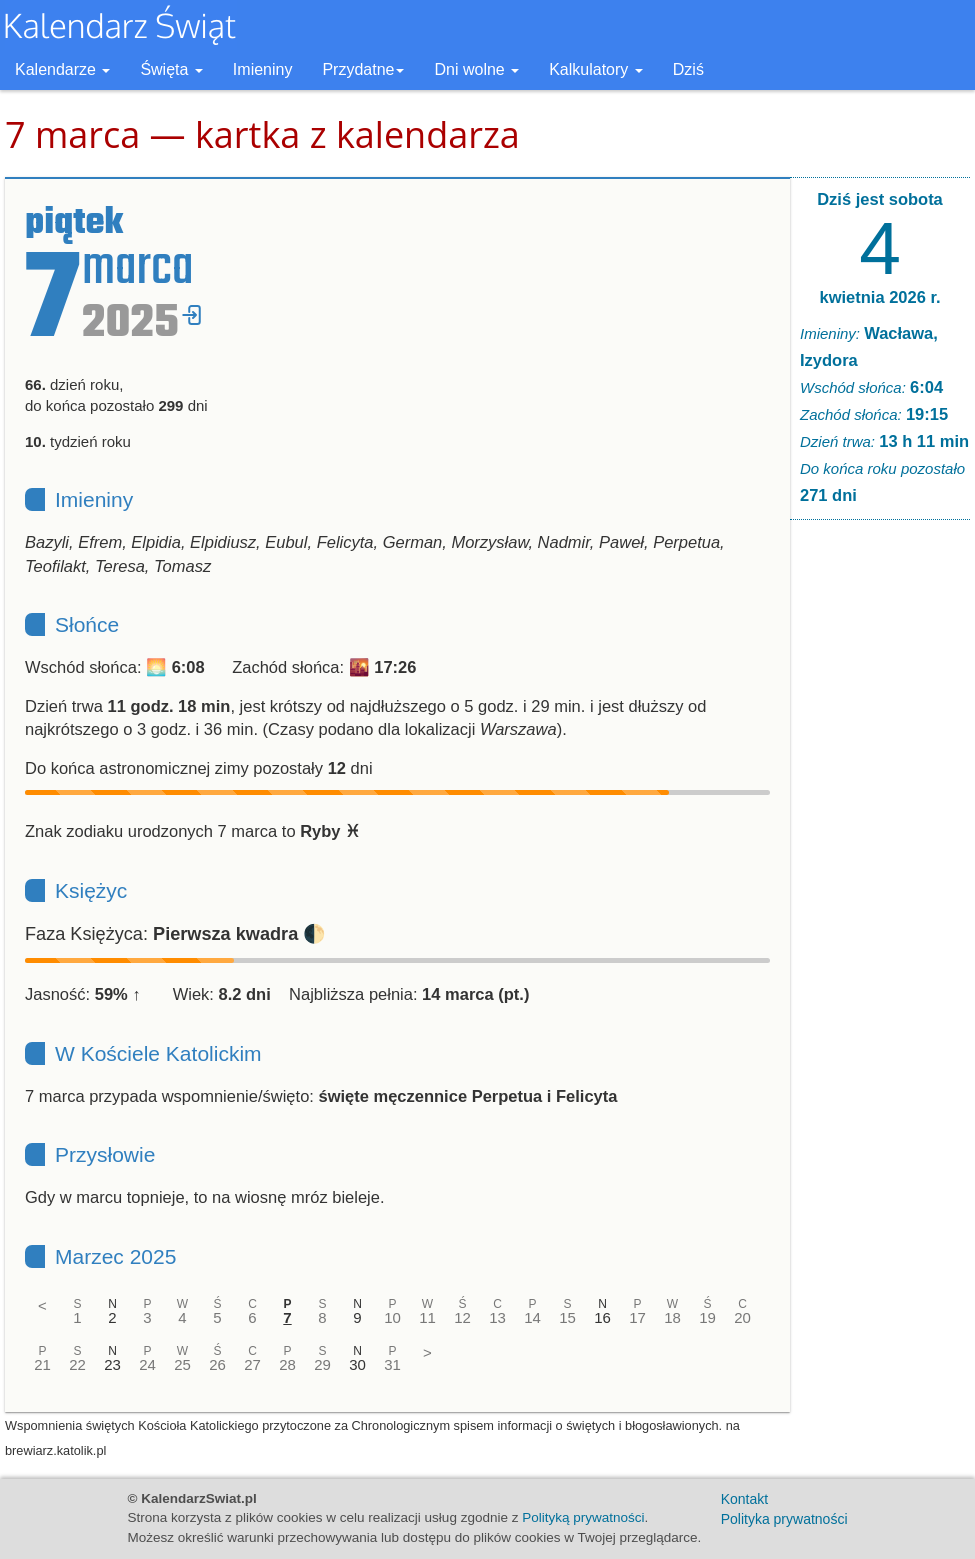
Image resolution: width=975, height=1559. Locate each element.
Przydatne (363, 69)
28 (287, 1364)
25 (182, 1364)
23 (112, 1364)
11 (427, 1317)
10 (392, 1317)
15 (567, 1317)
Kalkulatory (596, 69)
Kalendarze (62, 69)
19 (707, 1317)
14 (532, 1317)
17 (637, 1317)
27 (252, 1364)
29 (322, 1364)
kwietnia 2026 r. (879, 297)
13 (497, 1317)
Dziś (688, 69)
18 (672, 1317)
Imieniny (263, 69)
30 (357, 1364)
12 (462, 1317)
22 (77, 1364)
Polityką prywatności (583, 1517)
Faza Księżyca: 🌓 (175, 934)
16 (602, 1317)
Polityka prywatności (784, 1519)
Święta (171, 69)
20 (742, 1317)
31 (392, 1364)
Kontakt (744, 1499)
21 (42, 1364)
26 (217, 1364)
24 (147, 1364)
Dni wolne (476, 69)
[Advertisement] (880, 840)
